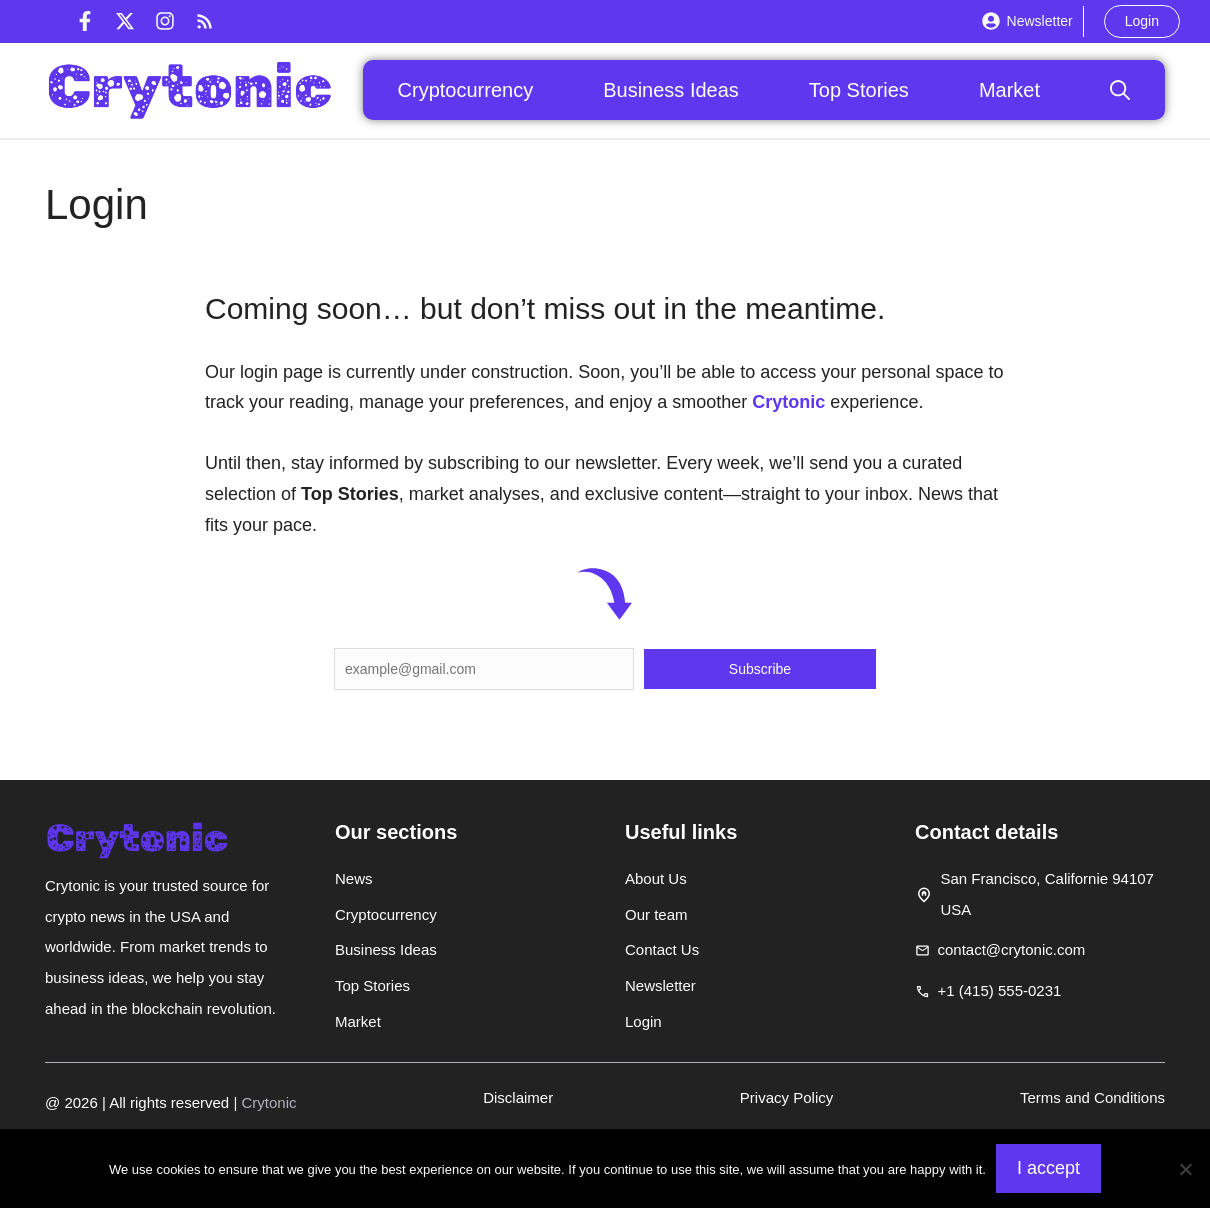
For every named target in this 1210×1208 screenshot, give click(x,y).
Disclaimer (518, 1097)
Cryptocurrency (466, 90)
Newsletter (1040, 21)
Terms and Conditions (1092, 1097)
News (354, 878)
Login (1142, 21)
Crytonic (788, 402)
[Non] (1185, 1169)
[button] (1120, 90)
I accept (1048, 1168)
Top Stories (859, 90)
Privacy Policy (786, 1097)
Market (1009, 90)
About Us (656, 878)
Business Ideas (671, 90)
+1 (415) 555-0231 (1000, 990)
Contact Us (662, 949)
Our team (656, 914)
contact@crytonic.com (1012, 949)
